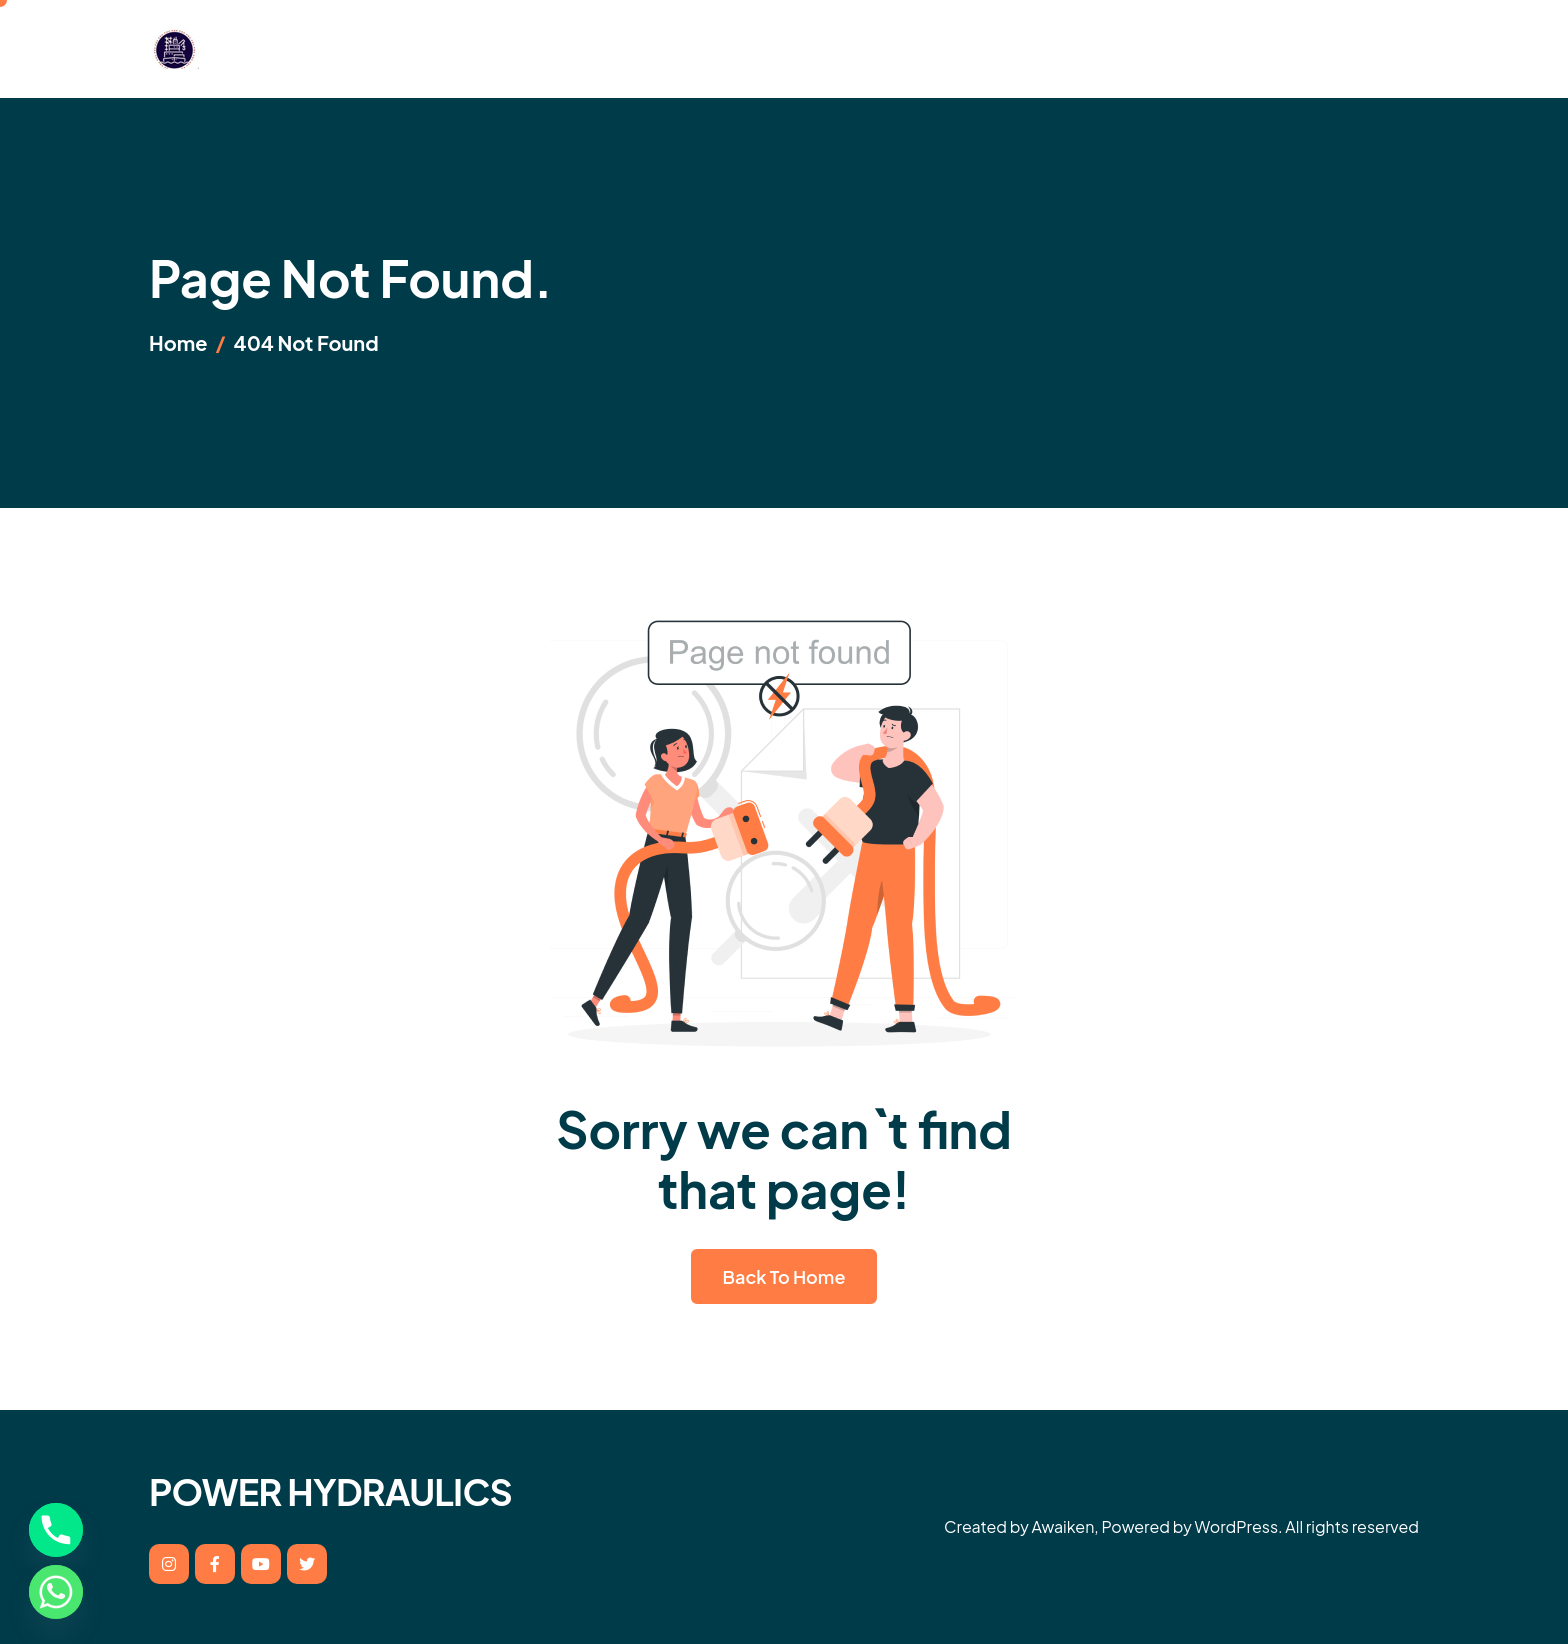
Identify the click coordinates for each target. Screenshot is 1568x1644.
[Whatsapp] (56, 1592)
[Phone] (56, 1530)
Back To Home (784, 1276)
